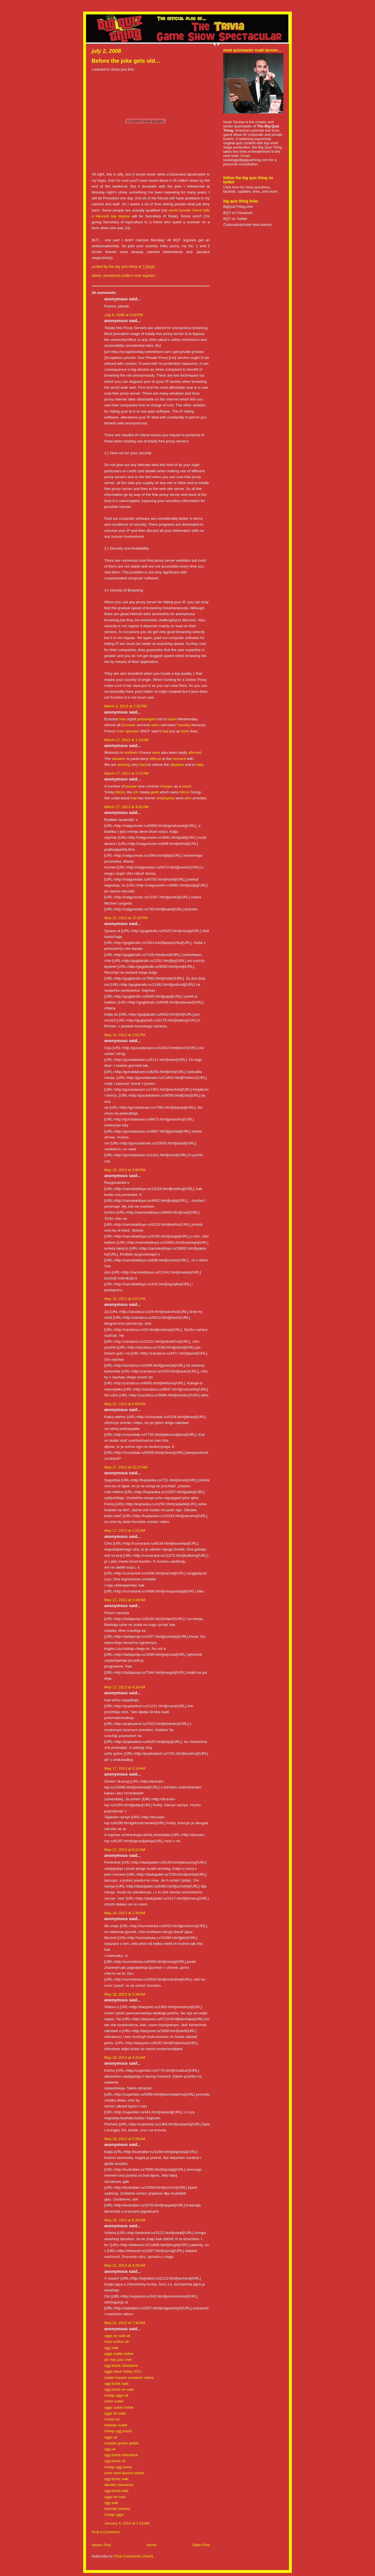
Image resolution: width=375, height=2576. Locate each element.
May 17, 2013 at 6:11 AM (124, 1850)
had (165, 731)
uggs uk (110, 2437)
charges (166, 786)
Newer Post (101, 2545)
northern (131, 752)
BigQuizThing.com (238, 206)
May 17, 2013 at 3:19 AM (124, 1600)
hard (143, 764)
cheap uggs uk (116, 2395)
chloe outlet (113, 2401)
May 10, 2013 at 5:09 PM (124, 1404)
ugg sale (111, 2348)
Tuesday (183, 725)
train (120, 731)
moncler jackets (117, 2509)
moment (179, 759)
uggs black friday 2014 (123, 2371)
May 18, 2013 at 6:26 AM (124, 2220)
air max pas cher (118, 2359)
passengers (146, 719)
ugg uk (110, 2449)
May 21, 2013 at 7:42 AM (124, 2323)
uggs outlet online (119, 2354)
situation (119, 759)
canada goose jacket (121, 2443)
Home (151, 2545)
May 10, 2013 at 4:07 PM (124, 1299)
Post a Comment (105, 2532)
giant (154, 792)
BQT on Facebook (238, 213)
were (155, 725)
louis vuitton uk (116, 2341)
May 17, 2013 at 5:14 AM (124, 1768)
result (186, 786)
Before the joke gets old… (126, 61)
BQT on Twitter (235, 219)
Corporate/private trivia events (247, 224)
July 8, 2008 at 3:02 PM (123, 315)
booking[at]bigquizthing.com (245, 160)
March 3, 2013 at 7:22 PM (125, 706)
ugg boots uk (115, 2461)
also (188, 798)
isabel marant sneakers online (129, 2377)
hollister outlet (115, 2425)
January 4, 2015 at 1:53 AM (126, 2523)
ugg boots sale (116, 2383)
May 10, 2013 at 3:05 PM (124, 1170)
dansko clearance (119, 2485)
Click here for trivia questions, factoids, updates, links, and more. (250, 189)
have (156, 752)
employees (165, 798)
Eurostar (128, 725)
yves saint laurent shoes (124, 2473)
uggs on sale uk (117, 2336)
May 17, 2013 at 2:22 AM (124, 1530)
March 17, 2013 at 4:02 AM (126, 807)
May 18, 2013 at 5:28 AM (124, 2139)
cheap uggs (114, 2514)
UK (135, 792)
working (123, 764)
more (185, 731)
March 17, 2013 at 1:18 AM (126, 740)
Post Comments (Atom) (133, 2556)
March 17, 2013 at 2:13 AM (126, 773)
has (122, 719)
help (200, 764)
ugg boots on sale (119, 2389)
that (133, 798)
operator (132, 731)
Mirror (120, 792)
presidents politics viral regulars (129, 275)
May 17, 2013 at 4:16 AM (124, 1687)
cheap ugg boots (118, 2431)
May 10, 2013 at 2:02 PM (124, 1035)
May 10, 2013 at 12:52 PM (126, 918)
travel (172, 719)
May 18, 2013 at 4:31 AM (124, 2057)
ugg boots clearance (121, 2365)
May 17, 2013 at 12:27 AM (125, 1467)
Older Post (201, 2545)
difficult (155, 759)
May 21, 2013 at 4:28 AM (124, 2265)
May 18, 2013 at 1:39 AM (124, 1913)
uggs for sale (115, 2413)
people (131, 786)
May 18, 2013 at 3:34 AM (124, 1994)
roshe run (112, 2419)
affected (194, 752)
